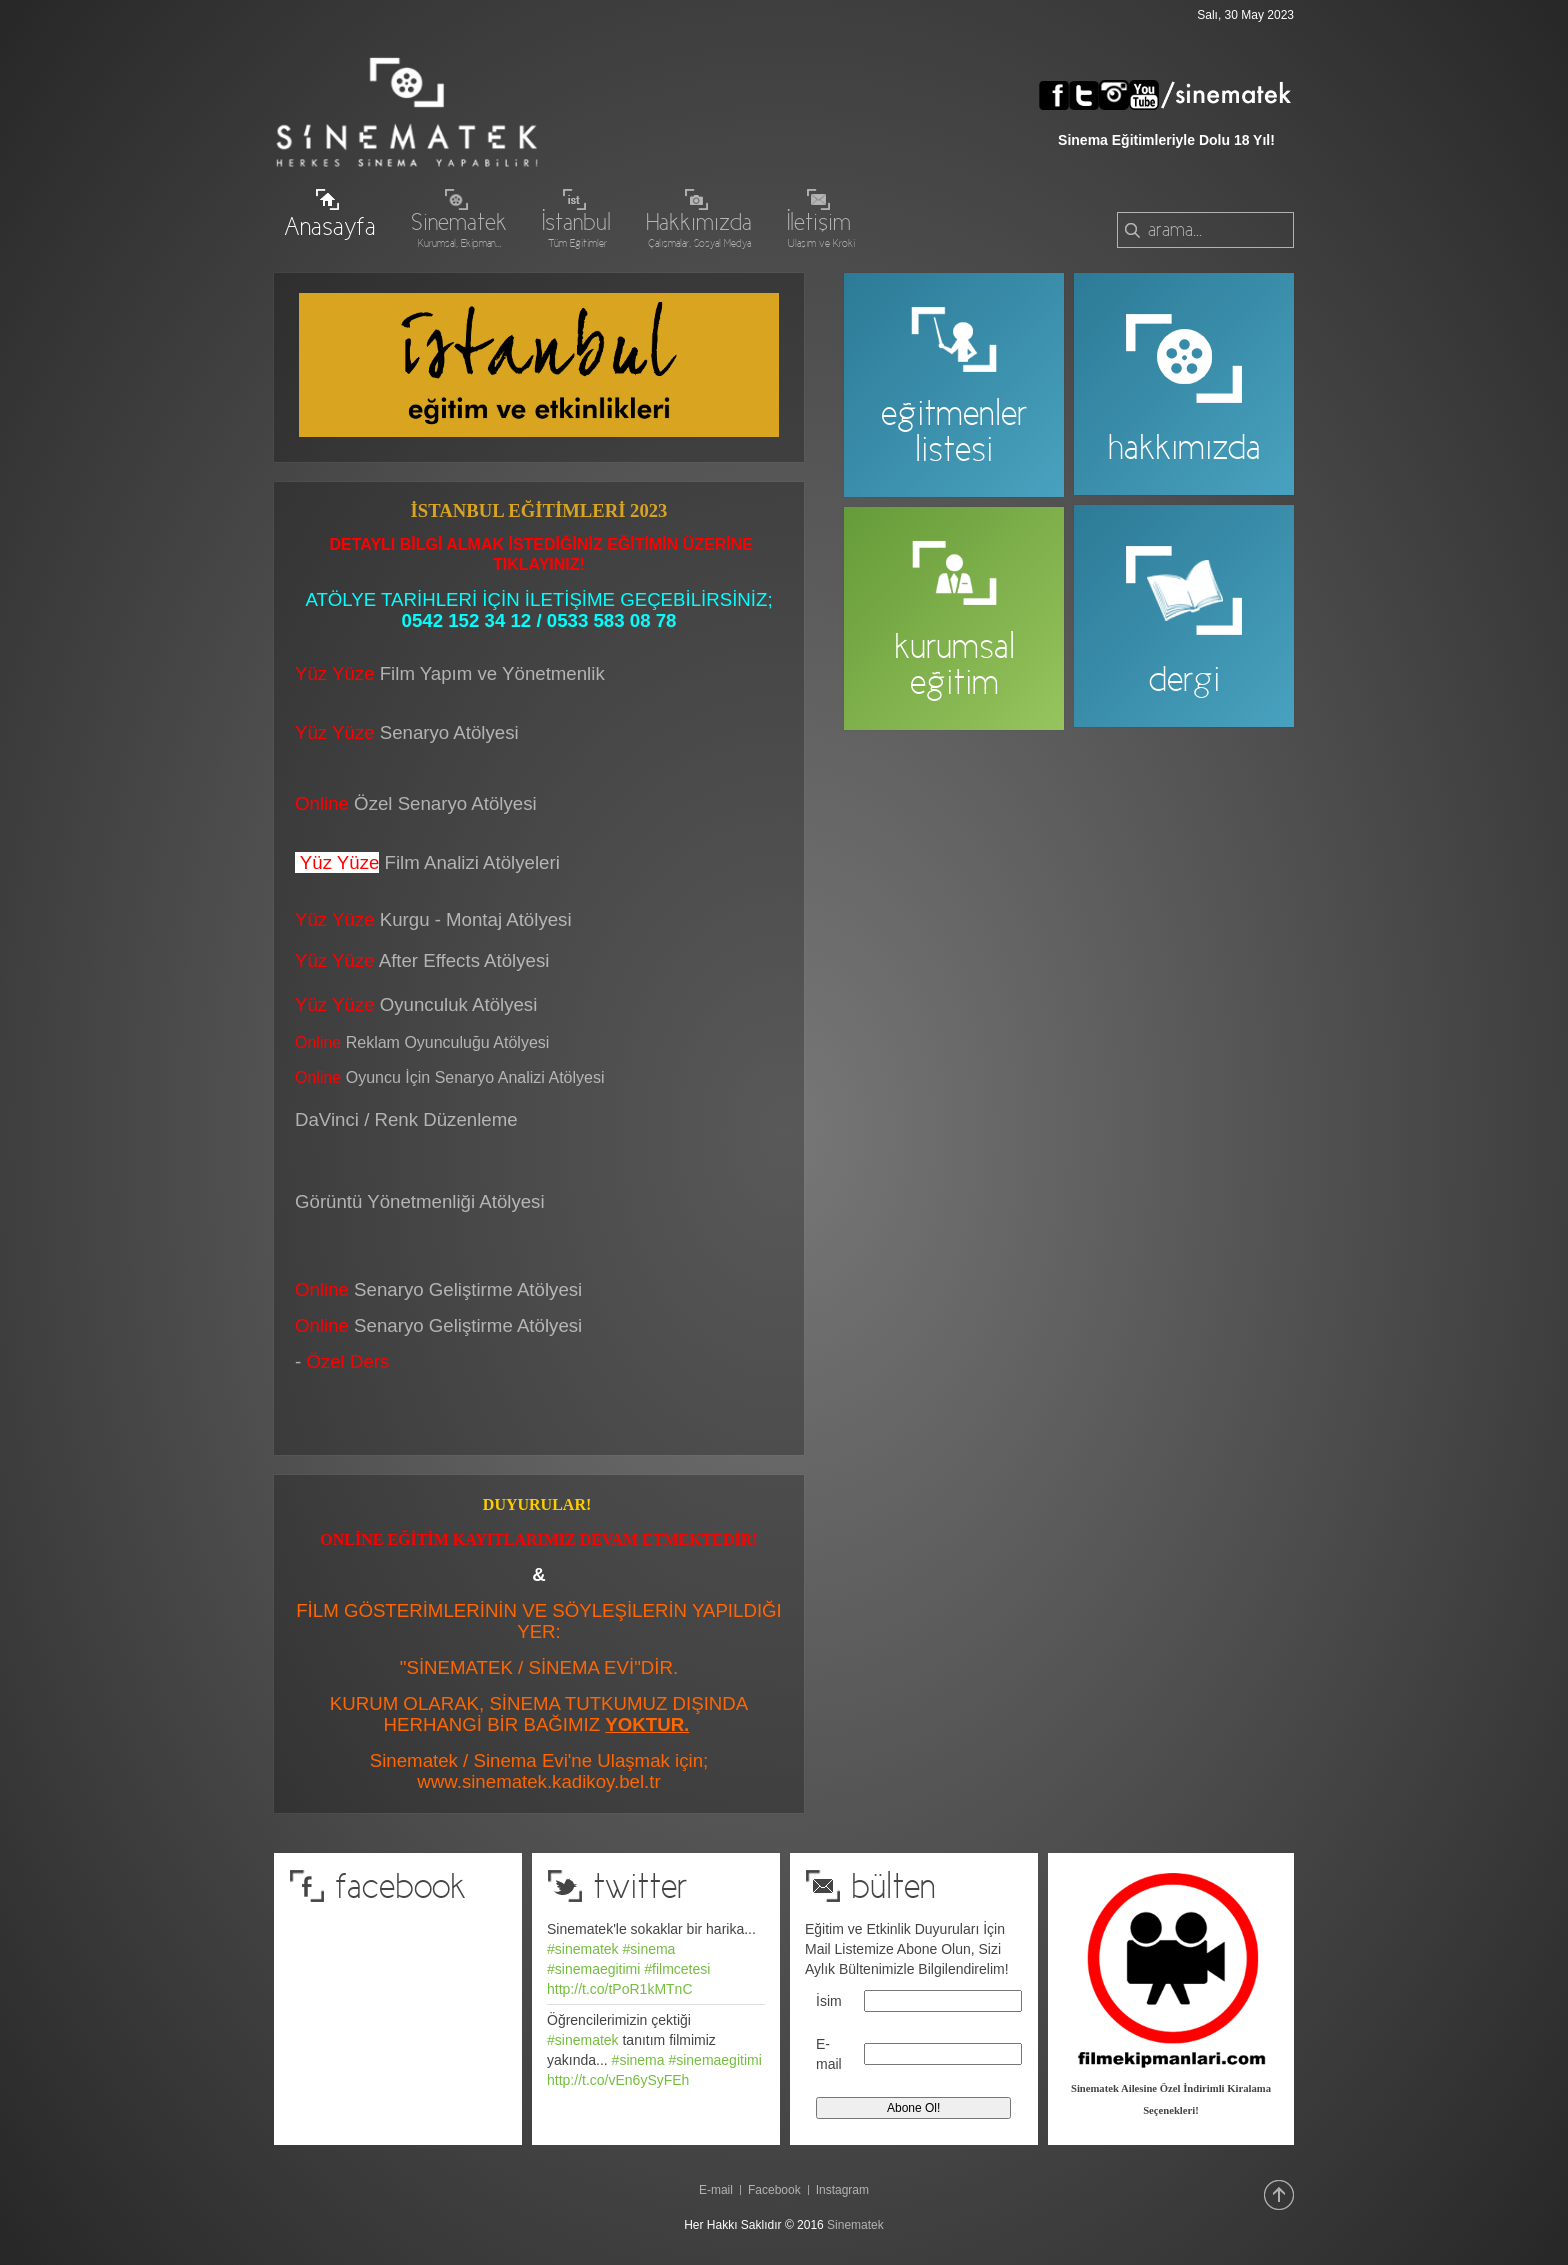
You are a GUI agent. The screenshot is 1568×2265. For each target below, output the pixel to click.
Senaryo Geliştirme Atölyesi (438, 1325)
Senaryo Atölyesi (407, 732)
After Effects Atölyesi (464, 960)
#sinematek (583, 1949)
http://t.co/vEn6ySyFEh (618, 2080)
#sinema (648, 1949)
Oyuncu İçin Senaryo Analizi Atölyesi (450, 1077)
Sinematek (855, 2225)
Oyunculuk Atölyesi (461, 1004)
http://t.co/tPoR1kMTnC (620, 1989)
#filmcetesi (677, 1969)
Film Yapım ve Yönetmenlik (492, 673)
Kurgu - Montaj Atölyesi (476, 919)
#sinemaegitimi (593, 1969)
